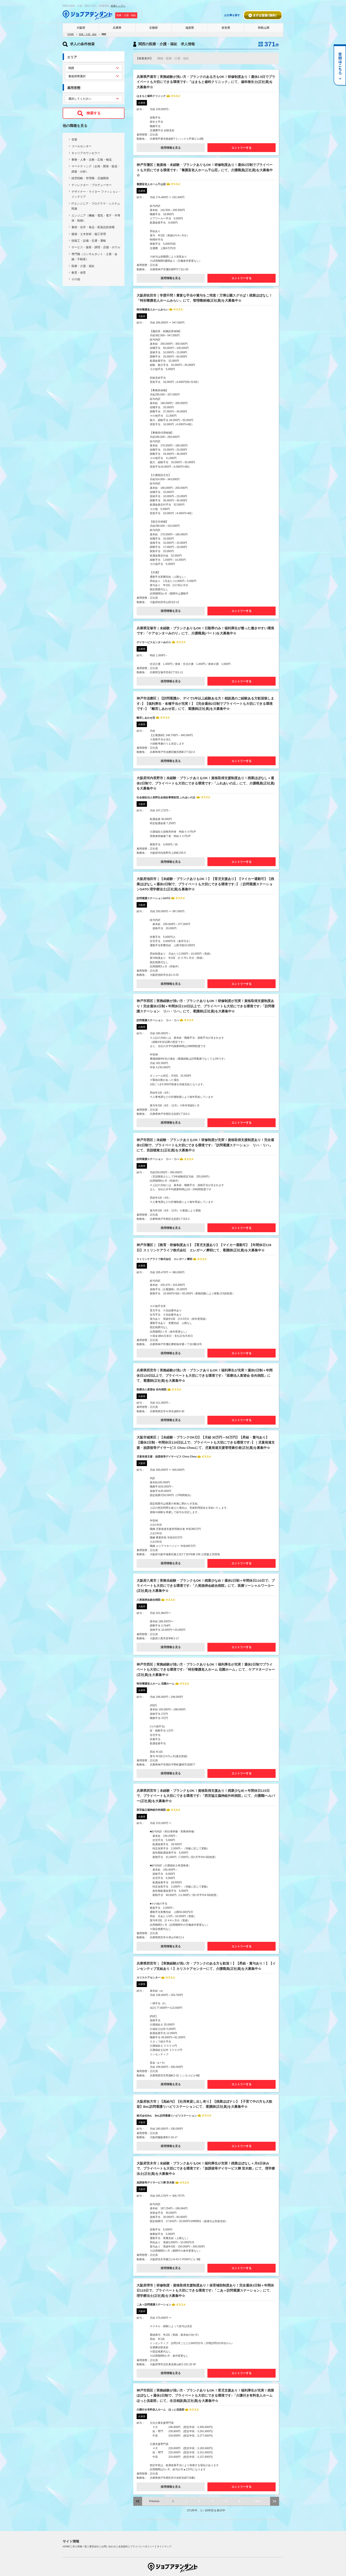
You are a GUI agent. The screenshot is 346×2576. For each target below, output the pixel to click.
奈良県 (226, 27)
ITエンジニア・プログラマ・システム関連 (95, 206)
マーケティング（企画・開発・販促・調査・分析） (95, 169)
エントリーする (241, 147)
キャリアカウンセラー (85, 153)
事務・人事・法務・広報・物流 (91, 159)
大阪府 (81, 27)
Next (258, 2501)
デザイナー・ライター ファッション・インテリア (96, 194)
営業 (74, 139)
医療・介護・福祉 (88, 34)
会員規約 (123, 2546)
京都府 (153, 27)
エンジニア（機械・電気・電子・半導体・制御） (95, 218)
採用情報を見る (171, 147)
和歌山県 (263, 27)
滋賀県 (189, 27)
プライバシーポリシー (142, 2546)
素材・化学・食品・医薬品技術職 (93, 227)
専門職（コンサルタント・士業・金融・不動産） (94, 256)
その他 (75, 279)
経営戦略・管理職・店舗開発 (90, 178)
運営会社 (94, 2546)
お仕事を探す (232, 15)
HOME (70, 34)
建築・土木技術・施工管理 (88, 234)
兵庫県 (117, 27)
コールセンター (81, 146)
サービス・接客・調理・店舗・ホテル (95, 247)
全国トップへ (118, 5)
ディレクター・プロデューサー (91, 185)
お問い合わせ (108, 2546)
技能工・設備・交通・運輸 (88, 240)
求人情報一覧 (79, 2546)
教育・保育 (78, 272)
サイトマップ (164, 2546)
